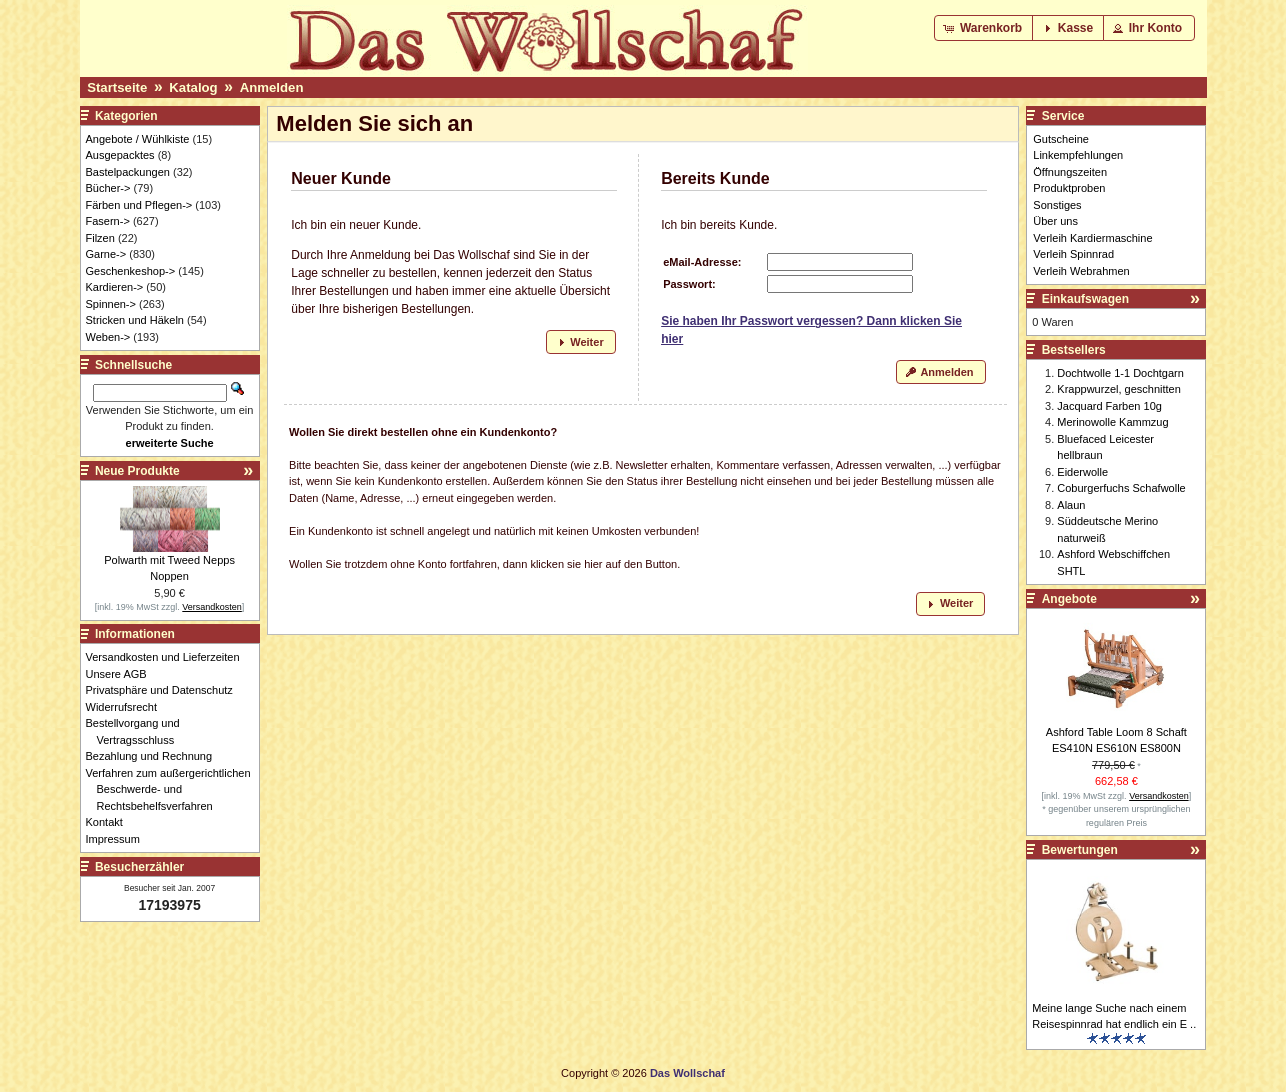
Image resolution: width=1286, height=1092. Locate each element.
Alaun (1071, 505)
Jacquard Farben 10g (1109, 406)
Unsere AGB (122, 674)
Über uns (1055, 221)
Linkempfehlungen (1078, 155)
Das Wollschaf (687, 1073)
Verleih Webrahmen (1081, 271)
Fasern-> (108, 221)
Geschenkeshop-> (131, 271)
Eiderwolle (1082, 472)
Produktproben (1069, 188)
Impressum (118, 839)
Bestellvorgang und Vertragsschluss (138, 731)
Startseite (117, 87)
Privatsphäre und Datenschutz (165, 690)
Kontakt (110, 822)
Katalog (193, 87)
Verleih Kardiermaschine (1092, 238)
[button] (984, 28)
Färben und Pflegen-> (139, 205)
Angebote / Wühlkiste (138, 139)
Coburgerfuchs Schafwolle (1121, 488)
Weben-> (108, 337)
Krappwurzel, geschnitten (1119, 389)
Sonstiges (1057, 205)
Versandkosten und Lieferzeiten (168, 657)
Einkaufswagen (1085, 299)
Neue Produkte (137, 471)
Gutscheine (1061, 139)
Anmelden (272, 87)
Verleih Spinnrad (1073, 254)
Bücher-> (108, 188)
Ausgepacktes (120, 155)
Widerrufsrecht (127, 707)
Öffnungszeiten (1070, 172)
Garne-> (106, 254)
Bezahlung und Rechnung (155, 756)
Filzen (100, 238)
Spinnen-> (111, 304)
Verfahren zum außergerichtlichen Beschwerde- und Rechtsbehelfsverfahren (174, 789)
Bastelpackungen (128, 172)
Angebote (1069, 599)
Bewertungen (1080, 850)
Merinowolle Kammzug (1112, 422)
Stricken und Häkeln (135, 320)
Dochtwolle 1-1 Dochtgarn (1120, 373)
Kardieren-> (115, 287)
